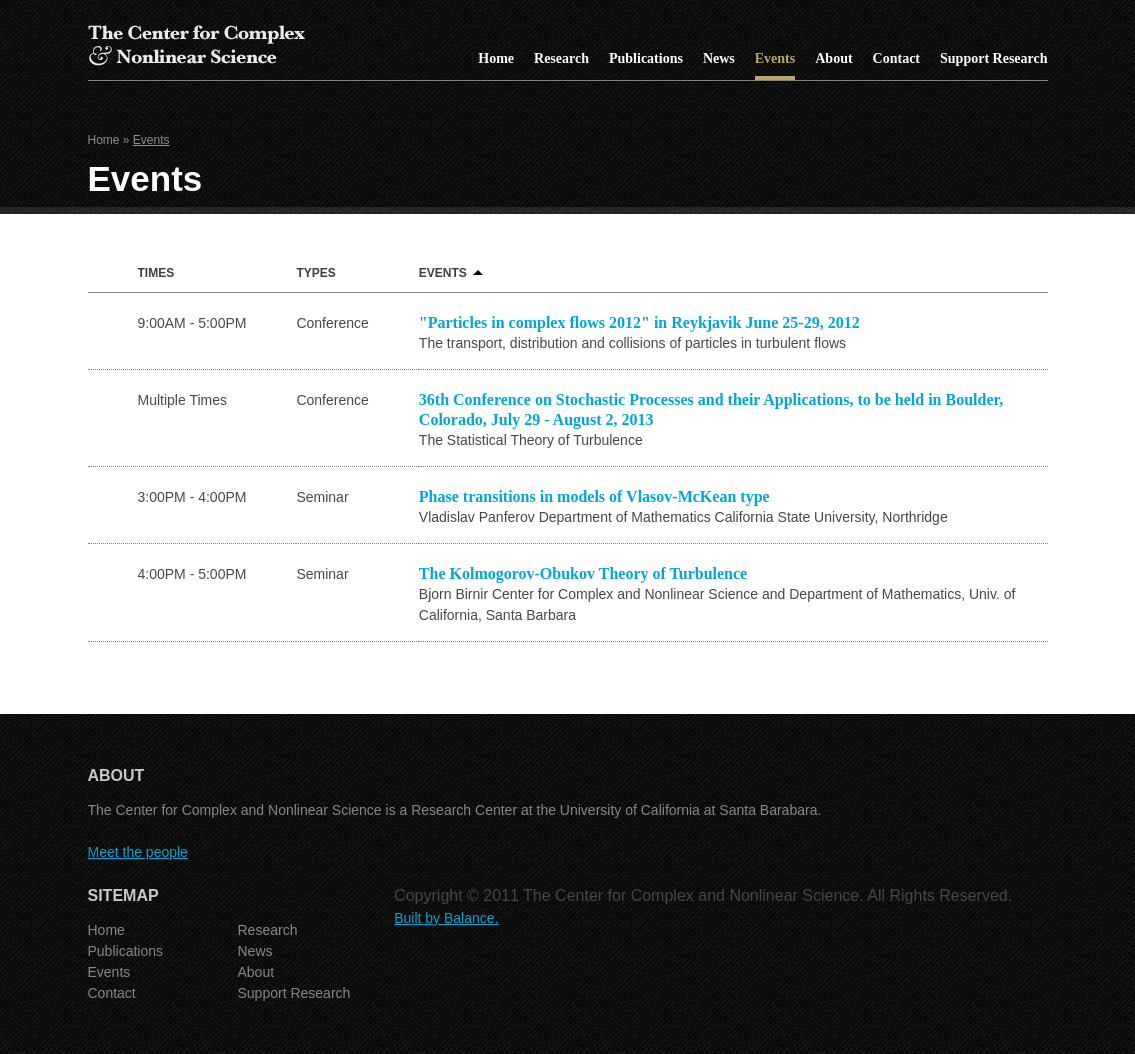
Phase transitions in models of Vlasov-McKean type (594, 496)
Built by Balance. (446, 918)
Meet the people (138, 852)
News (719, 58)
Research (561, 58)
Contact (896, 58)
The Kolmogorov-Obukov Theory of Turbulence (583, 573)
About (833, 58)
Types (315, 273)
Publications (646, 58)
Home (496, 58)
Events (775, 58)
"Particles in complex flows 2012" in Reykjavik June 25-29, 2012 (639, 322)
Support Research (993, 58)
